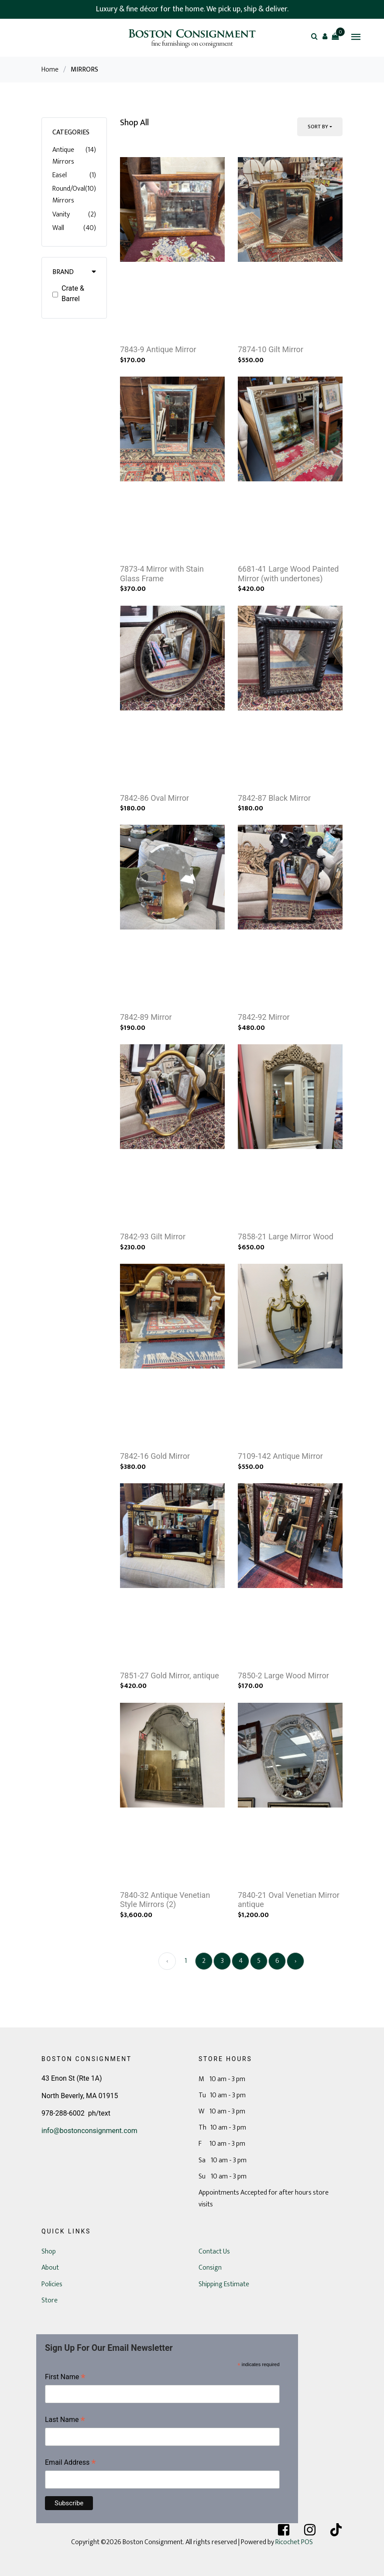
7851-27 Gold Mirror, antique (169, 1675)
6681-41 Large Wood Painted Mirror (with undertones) (288, 573)
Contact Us (214, 2251)
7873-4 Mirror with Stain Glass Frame (162, 573)
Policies (51, 2284)
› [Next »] (296, 1961)
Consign (210, 2268)
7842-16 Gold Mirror (155, 1456)
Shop (48, 2251)
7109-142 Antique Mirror (280, 1456)
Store (49, 2300)
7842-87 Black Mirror (274, 798)
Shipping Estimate (224, 2284)
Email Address (70, 2463)
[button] (324, 36)
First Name (65, 2378)
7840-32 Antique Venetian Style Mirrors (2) (165, 1899)
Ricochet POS (294, 2542)
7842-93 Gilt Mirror (152, 1236)
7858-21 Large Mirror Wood (285, 1236)
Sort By (318, 126)
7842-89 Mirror (146, 1017)
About (50, 2268)
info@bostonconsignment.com (89, 2131)
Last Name (65, 2420)
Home (49, 69)
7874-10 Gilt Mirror (270, 349)
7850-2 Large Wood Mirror (283, 1675)
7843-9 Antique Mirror (158, 349)
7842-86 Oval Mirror (154, 798)
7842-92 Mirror (264, 1017)
